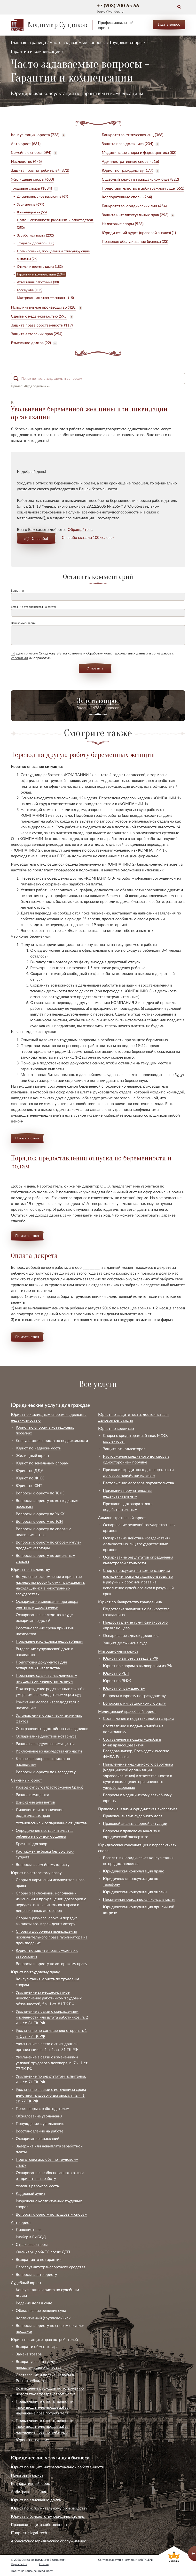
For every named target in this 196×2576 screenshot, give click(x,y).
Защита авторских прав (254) (36, 333)
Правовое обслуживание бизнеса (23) (135, 241)
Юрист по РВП (116, 1673)
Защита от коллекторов (124, 1448)
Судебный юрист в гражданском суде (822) (140, 179)
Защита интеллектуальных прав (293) (135, 214)
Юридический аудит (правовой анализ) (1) (139, 232)
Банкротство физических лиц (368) (132, 134)
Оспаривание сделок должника (131, 1635)
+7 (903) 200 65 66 (118, 5)
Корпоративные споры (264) (127, 196)
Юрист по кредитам (116, 1428)
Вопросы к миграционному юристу (134, 1703)
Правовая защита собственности (40, 2524)
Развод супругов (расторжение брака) (49, 1787)
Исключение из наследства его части (49, 1751)
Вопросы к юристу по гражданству (134, 1695)
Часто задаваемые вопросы (78, 42)
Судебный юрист (26, 2282)
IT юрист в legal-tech (29, 2532)
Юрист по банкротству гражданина (130, 1601)
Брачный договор (31, 1843)
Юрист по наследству (30, 1569)
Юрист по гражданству (124, 1688)
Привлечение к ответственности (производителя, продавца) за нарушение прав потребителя (44, 2407)
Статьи (44, 2564)
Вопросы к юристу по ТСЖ (40, 1493)
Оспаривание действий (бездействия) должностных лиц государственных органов (136, 1544)
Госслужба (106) (29, 290)
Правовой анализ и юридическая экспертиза (137, 1808)
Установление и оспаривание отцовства (51, 1822)
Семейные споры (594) (31, 152)
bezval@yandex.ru (110, 11)
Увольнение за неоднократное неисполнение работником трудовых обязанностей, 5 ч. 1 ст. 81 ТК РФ (49, 1998)
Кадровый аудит (30, 2193)
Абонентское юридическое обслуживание (48, 2541)
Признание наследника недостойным (49, 1641)
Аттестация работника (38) (38, 282)
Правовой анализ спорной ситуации (135, 1823)
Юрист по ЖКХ (30, 1478)
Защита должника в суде (125, 1643)
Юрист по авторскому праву (36, 1872)
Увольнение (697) (30, 204)
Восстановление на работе (39, 2131)
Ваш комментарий (23, 623)
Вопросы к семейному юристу (43, 1864)
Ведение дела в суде (34, 2303)
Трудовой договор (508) (35, 243)
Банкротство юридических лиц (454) (134, 205)
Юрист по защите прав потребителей (44, 2339)
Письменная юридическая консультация (139, 1899)
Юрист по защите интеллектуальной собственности (57, 2467)
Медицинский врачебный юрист (127, 1711)
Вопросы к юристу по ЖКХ (40, 1513)
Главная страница (28, 42)
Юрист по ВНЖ (117, 1680)
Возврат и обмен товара (37, 2346)
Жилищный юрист (32, 1455)
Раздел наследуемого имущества (45, 1743)
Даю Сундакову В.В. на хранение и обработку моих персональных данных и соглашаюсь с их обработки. (92, 655)
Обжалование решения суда (41, 2310)
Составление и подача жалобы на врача (138, 1718)
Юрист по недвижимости (38, 1448)
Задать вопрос (168, 24)
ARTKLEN (145, 2559)
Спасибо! (40, 538)
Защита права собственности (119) (42, 325)
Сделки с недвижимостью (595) (39, 316)
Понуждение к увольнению (40, 2123)
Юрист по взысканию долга (36, 2499)
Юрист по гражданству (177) (127, 170)
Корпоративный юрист (31, 2483)
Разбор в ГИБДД (31, 2237)
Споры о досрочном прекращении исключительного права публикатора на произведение (51, 1937)
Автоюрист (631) (25, 143)
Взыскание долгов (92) (31, 342)
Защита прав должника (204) (127, 143)
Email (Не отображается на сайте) (33, 607)
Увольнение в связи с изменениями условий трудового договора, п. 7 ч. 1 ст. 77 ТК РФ (52, 2063)
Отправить (94, 668)
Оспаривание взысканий (37, 2138)
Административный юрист (122, 1517)
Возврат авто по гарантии (39, 2259)
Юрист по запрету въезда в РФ (130, 1658)
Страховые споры (32, 2244)
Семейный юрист (26, 1780)
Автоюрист (21, 2222)
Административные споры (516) (130, 161)
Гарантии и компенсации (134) (41, 274)
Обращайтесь (80, 529)
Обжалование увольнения (39, 2116)
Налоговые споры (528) (122, 223)
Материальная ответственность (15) (45, 298)
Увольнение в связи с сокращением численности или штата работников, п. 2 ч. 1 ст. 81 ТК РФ (52, 2017)
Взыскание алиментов (35, 1802)
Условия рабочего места (37, 2185)
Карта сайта (19, 2564)
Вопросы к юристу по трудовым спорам (51, 2214)
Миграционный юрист (118, 1651)
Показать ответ (27, 1138)
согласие (31, 653)
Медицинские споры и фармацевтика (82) (139, 152)
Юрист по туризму (32, 2439)
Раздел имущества (32, 1794)
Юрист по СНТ (29, 1485)
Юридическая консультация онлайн (135, 1891)
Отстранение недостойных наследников (52, 1728)
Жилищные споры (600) (32, 179)
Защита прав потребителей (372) (40, 170)
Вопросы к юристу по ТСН (39, 1521)
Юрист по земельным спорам (42, 1463)
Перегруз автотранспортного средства (50, 2266)
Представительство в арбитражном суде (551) (143, 188)
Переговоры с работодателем (42, 2108)
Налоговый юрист (27, 2475)
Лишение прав (28, 2229)
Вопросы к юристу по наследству (46, 1771)
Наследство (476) (26, 161)
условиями (19, 658)
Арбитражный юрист (30, 2491)
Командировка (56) (32, 212)
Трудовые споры (125, 42)
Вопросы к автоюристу (36, 2274)
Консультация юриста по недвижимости (52, 1440)
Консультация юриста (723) (35, 134)
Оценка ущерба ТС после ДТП (43, 2251)
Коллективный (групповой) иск (43, 2318)
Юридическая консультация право (133, 1871)
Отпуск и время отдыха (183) (40, 266)
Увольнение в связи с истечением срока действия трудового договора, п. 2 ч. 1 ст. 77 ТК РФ (51, 2095)
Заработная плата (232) (35, 235)
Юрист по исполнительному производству (49, 2508)
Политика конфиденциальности (32, 2571)
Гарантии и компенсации (36, 51)
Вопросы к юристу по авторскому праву (51, 1963)
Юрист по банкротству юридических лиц (48, 2516)
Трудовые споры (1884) (31, 188)
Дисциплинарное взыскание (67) (42, 196)
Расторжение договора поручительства (138, 1482)
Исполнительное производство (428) (43, 307)
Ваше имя (17, 590)
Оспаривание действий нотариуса (46, 1736)
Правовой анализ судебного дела (132, 1815)
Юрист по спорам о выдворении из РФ (137, 1665)
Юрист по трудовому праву (35, 1971)
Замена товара (29, 2354)
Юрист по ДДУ (29, 1470)
